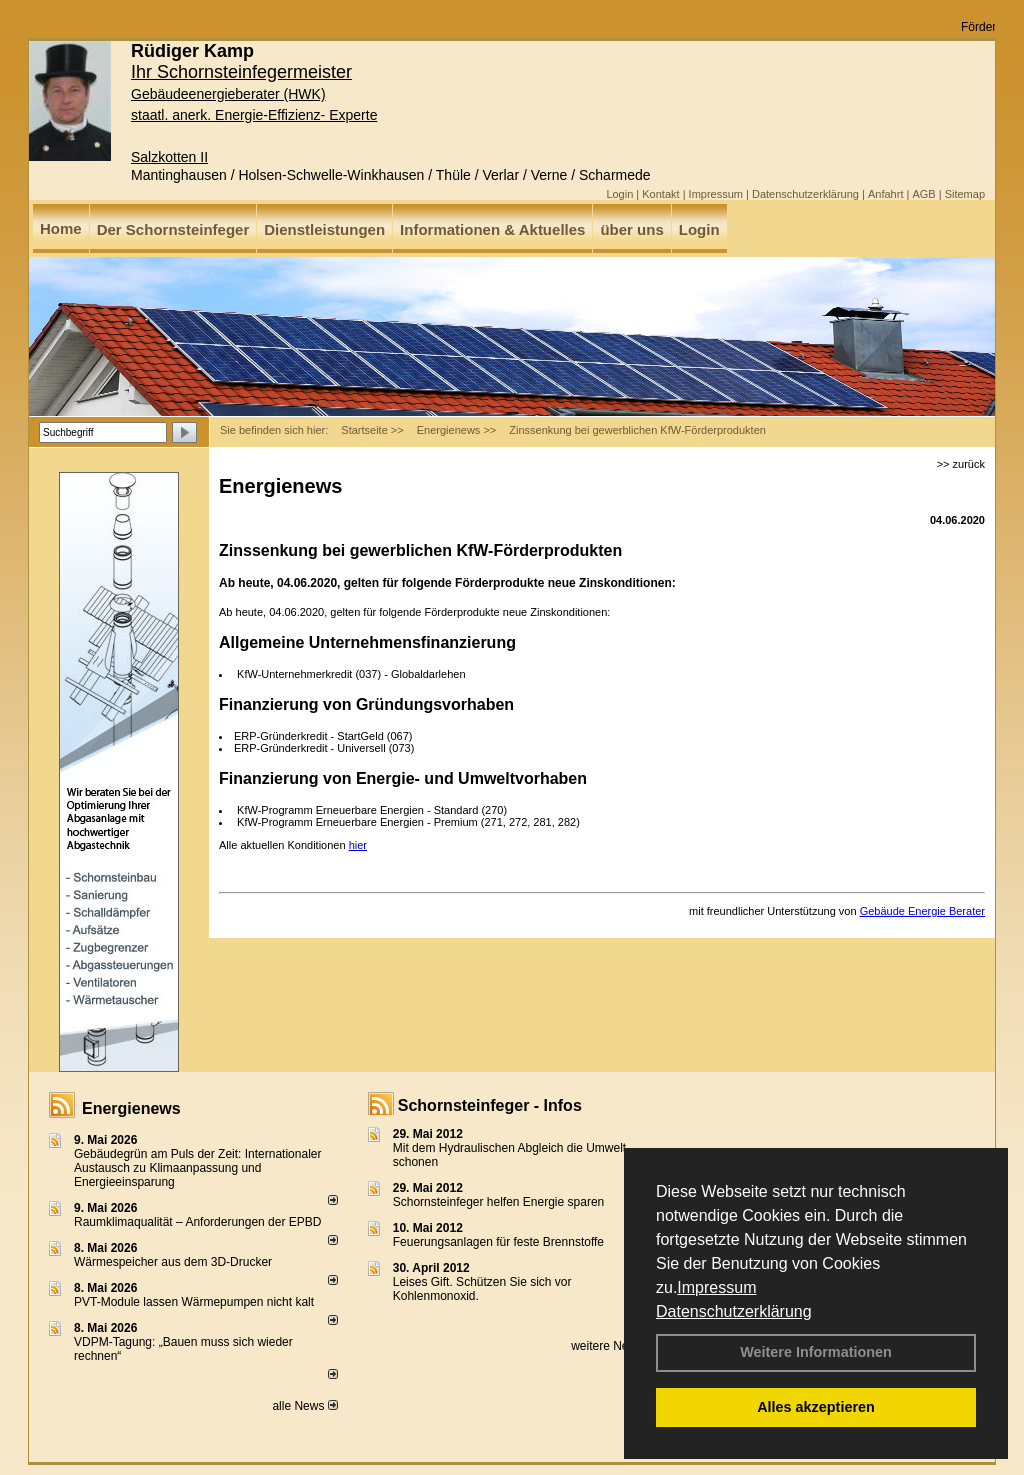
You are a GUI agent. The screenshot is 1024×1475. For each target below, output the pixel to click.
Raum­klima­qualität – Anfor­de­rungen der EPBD (197, 1222)
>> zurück (961, 464)
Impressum (716, 1287)
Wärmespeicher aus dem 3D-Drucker (173, 1262)
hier (358, 845)
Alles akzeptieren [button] (816, 1407)
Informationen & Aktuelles (492, 229)
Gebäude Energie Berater (922, 911)
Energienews (131, 1108)
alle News (304, 1406)
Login (619, 194)
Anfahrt (885, 194)
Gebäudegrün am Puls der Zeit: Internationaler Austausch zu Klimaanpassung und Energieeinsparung (197, 1168)
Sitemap (965, 194)
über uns (631, 229)
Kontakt (660, 194)
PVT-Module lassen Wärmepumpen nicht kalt (194, 1302)
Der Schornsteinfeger (173, 229)
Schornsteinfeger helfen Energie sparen (498, 1202)
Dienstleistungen (324, 229)
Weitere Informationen (816, 1352)
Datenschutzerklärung (734, 1311)
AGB (923, 194)
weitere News (613, 1346)
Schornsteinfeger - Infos (490, 1105)
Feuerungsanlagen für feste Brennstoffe (498, 1242)
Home (61, 228)
